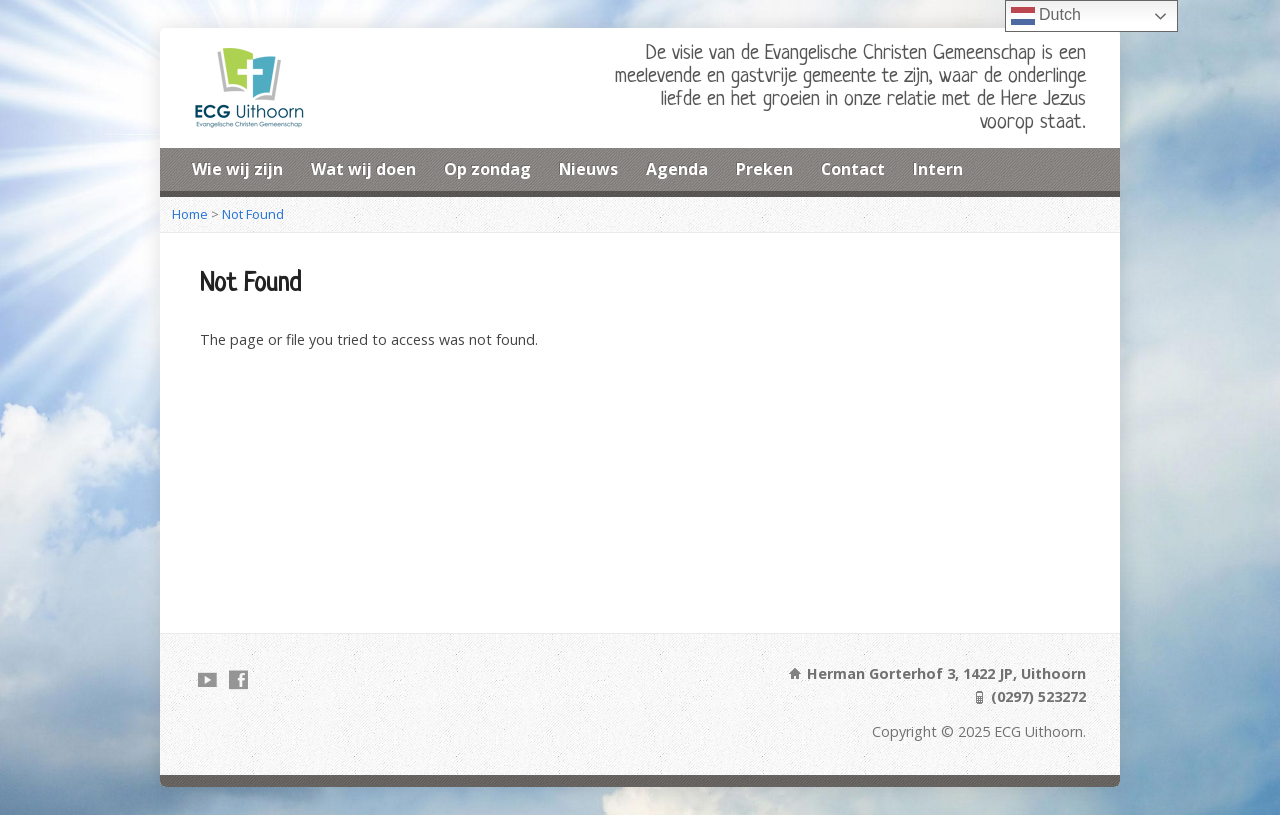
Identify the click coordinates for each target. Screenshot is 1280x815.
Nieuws (588, 169)
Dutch (1046, 16)
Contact (853, 169)
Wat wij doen (363, 169)
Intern (938, 169)
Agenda (677, 169)
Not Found (253, 214)
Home (190, 214)
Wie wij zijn (237, 169)
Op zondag (487, 169)
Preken (764, 169)
